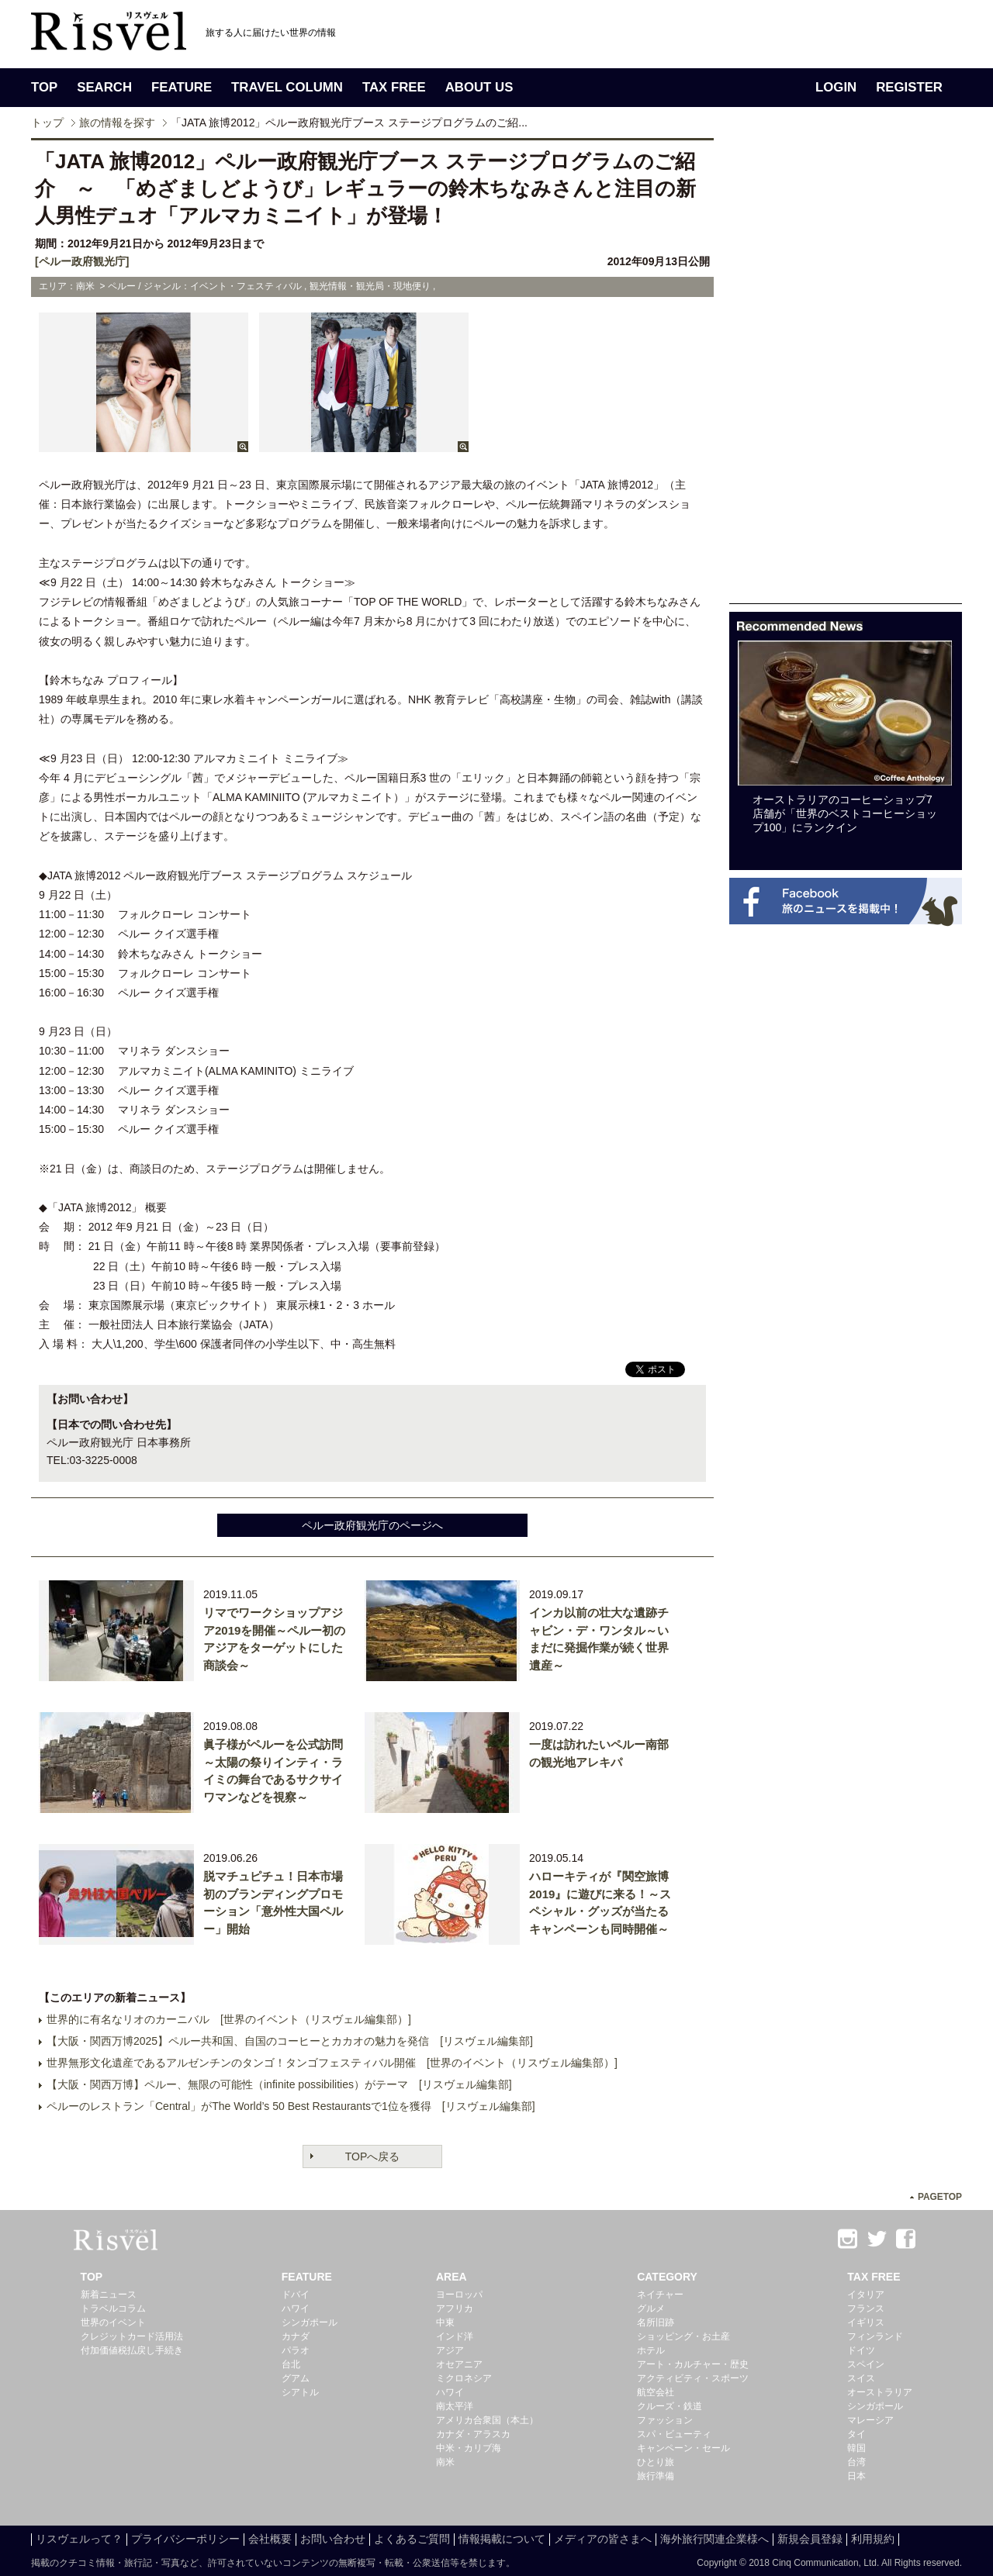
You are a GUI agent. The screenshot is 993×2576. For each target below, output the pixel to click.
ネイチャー (660, 2294)
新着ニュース (109, 2294)
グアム (296, 2378)
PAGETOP (940, 2196)
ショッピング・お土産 (683, 2336)
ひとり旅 (655, 2462)
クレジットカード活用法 (132, 2336)
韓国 (856, 2448)
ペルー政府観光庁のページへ (372, 1525)
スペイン (865, 2364)
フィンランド (875, 2336)
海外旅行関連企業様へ (714, 2539)
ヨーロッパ (459, 2294)
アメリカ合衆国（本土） (487, 2420)
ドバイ (296, 2294)
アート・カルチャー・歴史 (693, 2364)
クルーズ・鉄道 (669, 2406)
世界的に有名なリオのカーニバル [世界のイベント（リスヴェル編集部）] (229, 2019)
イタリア (865, 2294)
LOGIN (835, 87)
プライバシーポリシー (185, 2539)
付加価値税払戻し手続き (132, 2350)
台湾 (856, 2462)
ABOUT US (479, 87)
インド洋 (454, 2336)
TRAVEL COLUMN (287, 87)
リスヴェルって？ (79, 2539)
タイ (856, 2434)
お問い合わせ (332, 2539)
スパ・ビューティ (674, 2434)
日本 (856, 2476)
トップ (47, 122)
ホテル (651, 2350)
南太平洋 (454, 2406)
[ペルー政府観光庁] (82, 261)
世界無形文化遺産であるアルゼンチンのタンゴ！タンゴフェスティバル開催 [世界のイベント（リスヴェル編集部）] (332, 2062)
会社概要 (270, 2539)
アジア (450, 2350)
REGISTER (909, 87)
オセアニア (459, 2364)
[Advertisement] (845, 370)
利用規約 (872, 2539)
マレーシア (870, 2420)
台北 (291, 2364)
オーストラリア (879, 2392)
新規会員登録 (809, 2539)
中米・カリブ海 (468, 2448)
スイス (861, 2378)
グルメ (651, 2308)
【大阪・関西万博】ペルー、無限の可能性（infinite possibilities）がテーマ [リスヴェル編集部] (279, 2084)
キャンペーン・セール (683, 2448)
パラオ (296, 2350)
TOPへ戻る (372, 2156)
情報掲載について (501, 2539)
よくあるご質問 (412, 2539)
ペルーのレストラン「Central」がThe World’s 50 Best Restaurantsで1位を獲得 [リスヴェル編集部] (291, 2106)
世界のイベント (113, 2322)
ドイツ (861, 2350)
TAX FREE (394, 87)
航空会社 (655, 2392)
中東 (445, 2322)
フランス (865, 2308)
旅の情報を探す (117, 122)
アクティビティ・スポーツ (693, 2378)
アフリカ (454, 2308)
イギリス (865, 2322)
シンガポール (309, 2322)
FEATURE (181, 87)
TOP (44, 87)
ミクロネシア (464, 2378)
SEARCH (104, 87)
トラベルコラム (113, 2308)
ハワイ (296, 2308)
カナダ (296, 2336)
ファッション (665, 2420)
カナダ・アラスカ (473, 2434)
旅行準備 (655, 2476)
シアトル (300, 2392)
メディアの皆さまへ (603, 2539)
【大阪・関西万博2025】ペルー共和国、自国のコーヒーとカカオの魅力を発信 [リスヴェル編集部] (290, 2041)
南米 (445, 2462)
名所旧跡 (655, 2322)
